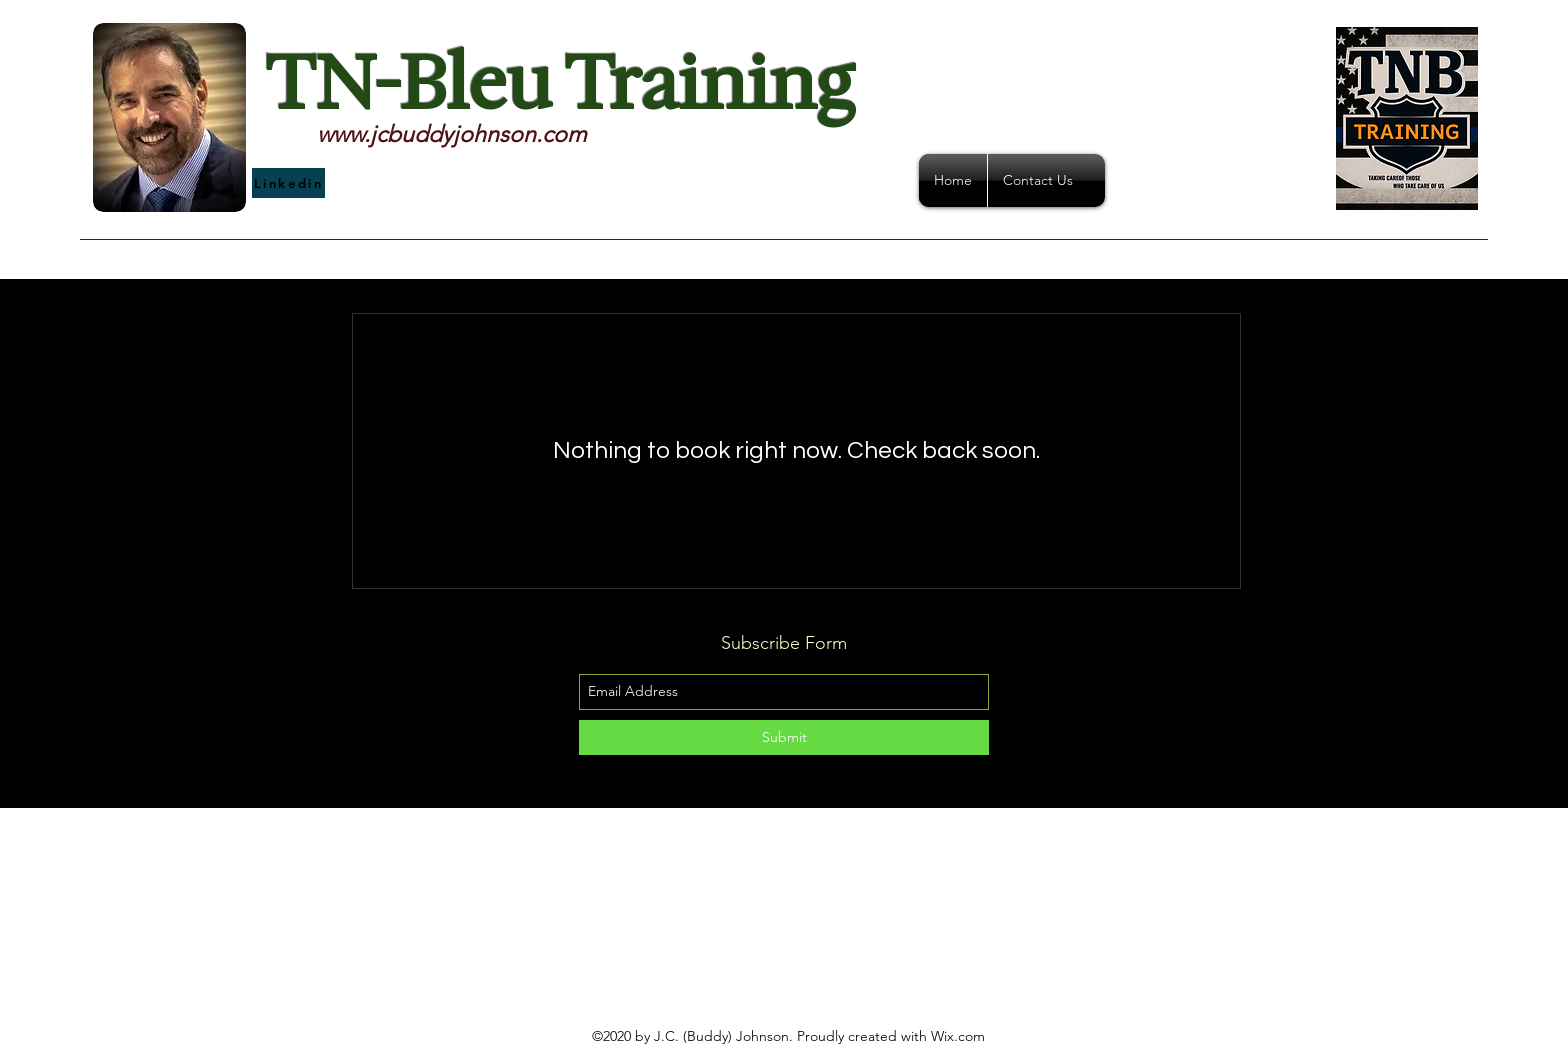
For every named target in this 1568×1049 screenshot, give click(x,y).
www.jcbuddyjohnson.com (452, 134)
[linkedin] (784, 935)
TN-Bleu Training (560, 83)
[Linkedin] (288, 183)
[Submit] (784, 737)
